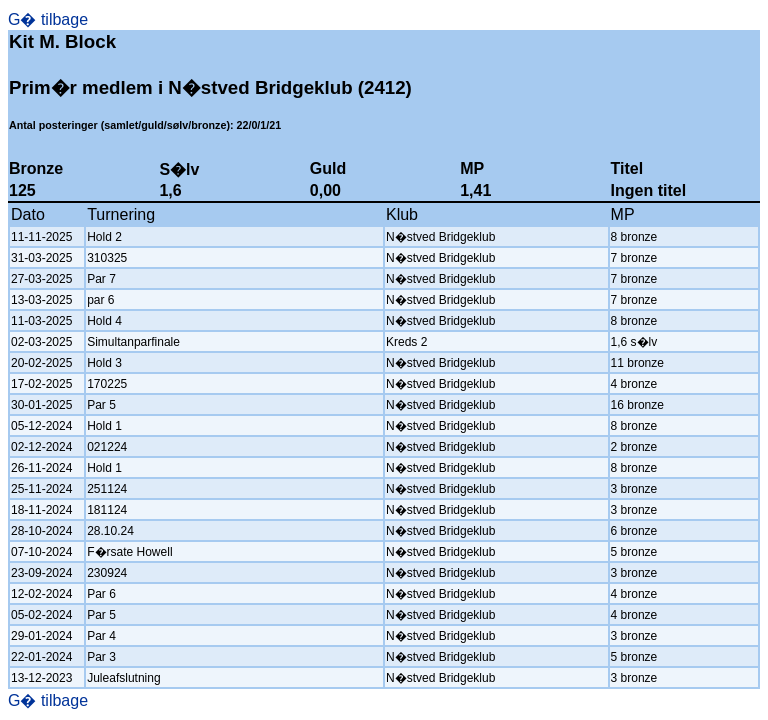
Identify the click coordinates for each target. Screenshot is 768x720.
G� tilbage (48, 19)
